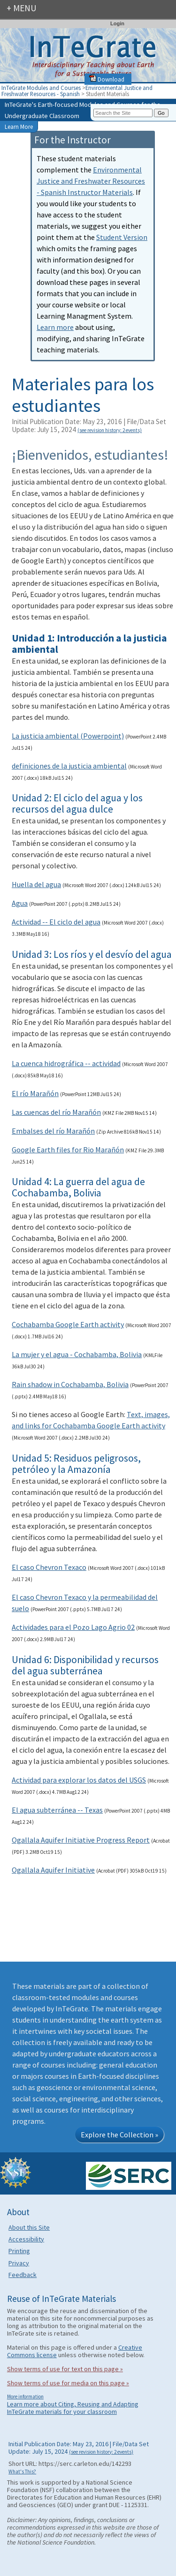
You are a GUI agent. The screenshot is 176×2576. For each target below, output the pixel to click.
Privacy (18, 2263)
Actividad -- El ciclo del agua (56, 921)
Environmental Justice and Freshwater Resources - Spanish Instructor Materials (91, 181)
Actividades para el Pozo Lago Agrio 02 (73, 1627)
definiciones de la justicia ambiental (69, 765)
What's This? (22, 2471)
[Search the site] (123, 113)
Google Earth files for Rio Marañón (68, 1149)
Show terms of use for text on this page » (65, 2369)
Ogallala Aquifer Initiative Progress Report (81, 1839)
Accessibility (26, 2239)
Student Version (121, 237)
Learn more (55, 327)
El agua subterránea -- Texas (57, 1809)
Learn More (19, 126)
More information (25, 2396)
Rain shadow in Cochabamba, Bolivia (70, 1384)
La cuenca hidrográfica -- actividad (66, 1063)
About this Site (29, 2227)
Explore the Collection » (119, 2134)
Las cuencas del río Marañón (56, 1112)
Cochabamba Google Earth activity (68, 1324)
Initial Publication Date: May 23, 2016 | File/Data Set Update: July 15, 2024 (89, 425)
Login (117, 23)
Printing (19, 2251)
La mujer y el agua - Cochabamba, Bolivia (77, 1354)
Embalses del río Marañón (53, 1130)
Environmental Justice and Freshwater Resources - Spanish (77, 90)
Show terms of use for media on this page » (68, 2383)
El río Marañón (35, 1093)
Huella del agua (36, 884)
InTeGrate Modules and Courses (41, 87)
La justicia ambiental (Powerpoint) (68, 735)
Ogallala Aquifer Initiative (53, 1869)
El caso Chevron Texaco (49, 1567)
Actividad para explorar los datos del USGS (79, 1780)
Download (106, 79)
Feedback (22, 2274)
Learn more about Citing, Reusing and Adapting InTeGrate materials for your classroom (72, 2408)
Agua (20, 903)
